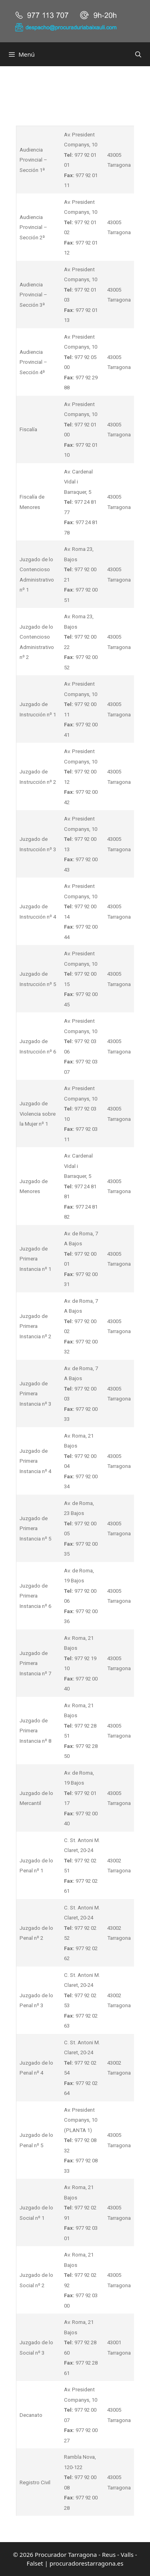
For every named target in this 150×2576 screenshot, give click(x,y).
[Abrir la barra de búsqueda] (138, 54)
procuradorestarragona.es (87, 2563)
